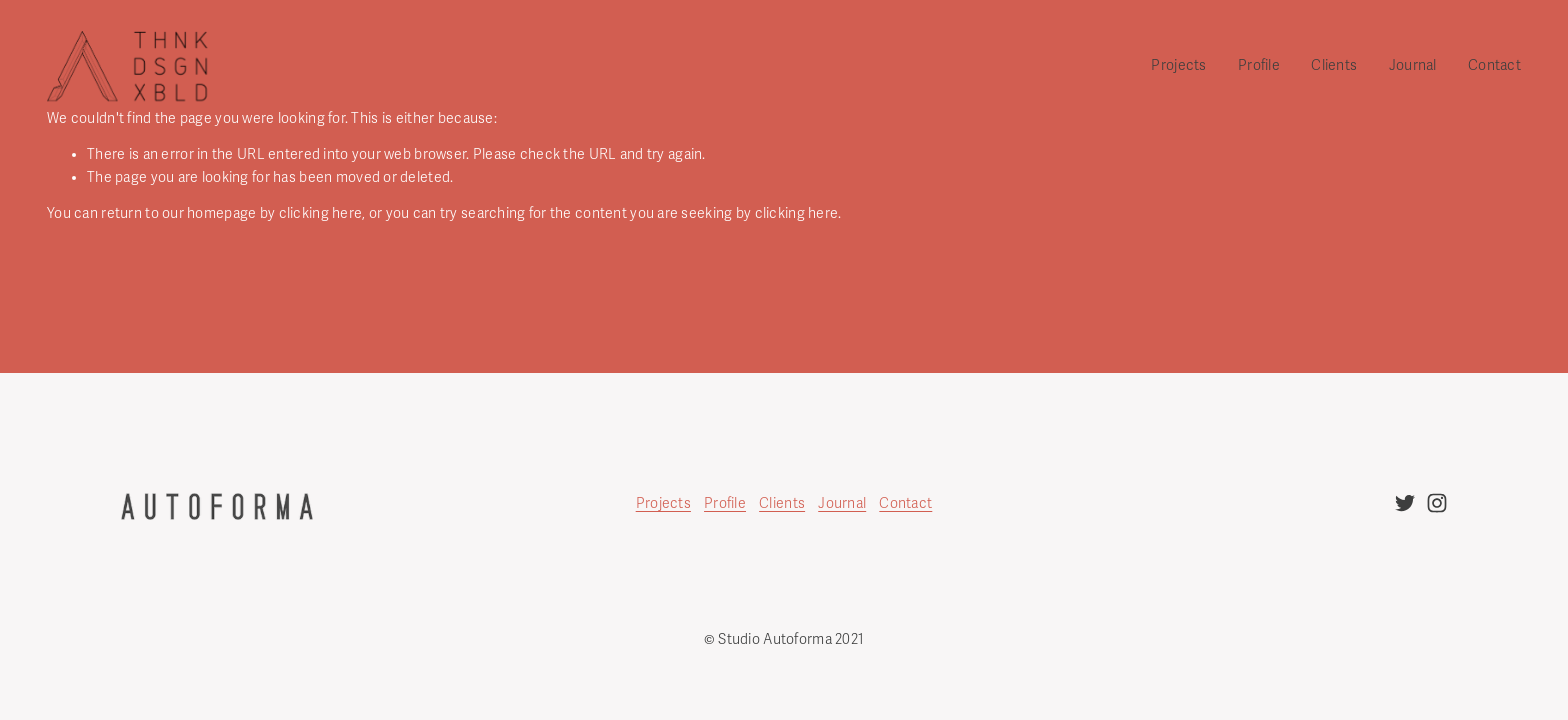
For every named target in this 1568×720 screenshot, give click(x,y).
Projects (663, 503)
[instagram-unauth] (1437, 503)
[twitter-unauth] (1405, 503)
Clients (1334, 65)
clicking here (321, 213)
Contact (1494, 65)
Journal (1413, 65)
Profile (1259, 65)
